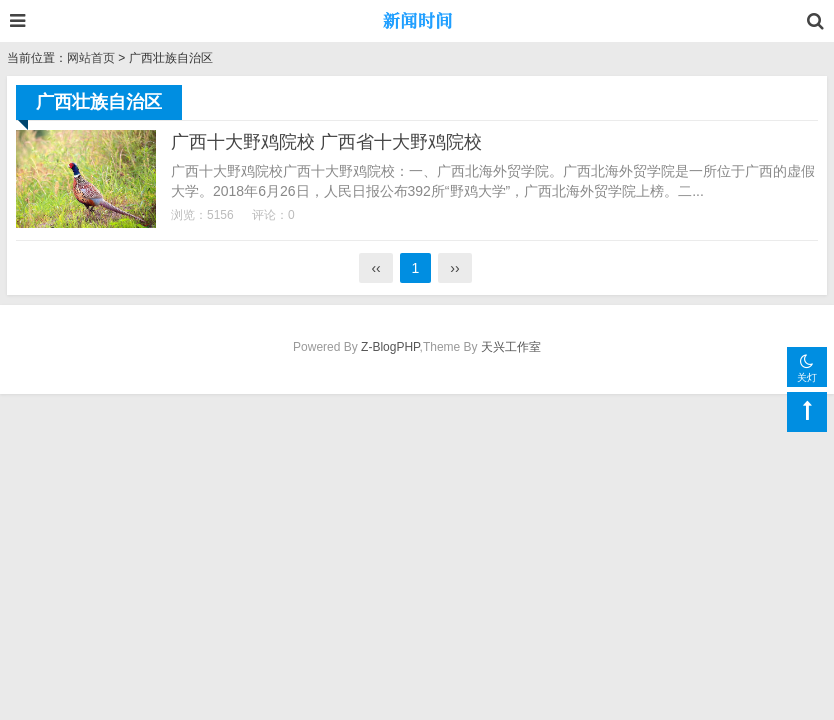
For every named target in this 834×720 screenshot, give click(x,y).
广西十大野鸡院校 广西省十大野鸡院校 (326, 142)
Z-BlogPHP (390, 347)
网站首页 (91, 58)
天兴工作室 (511, 347)
